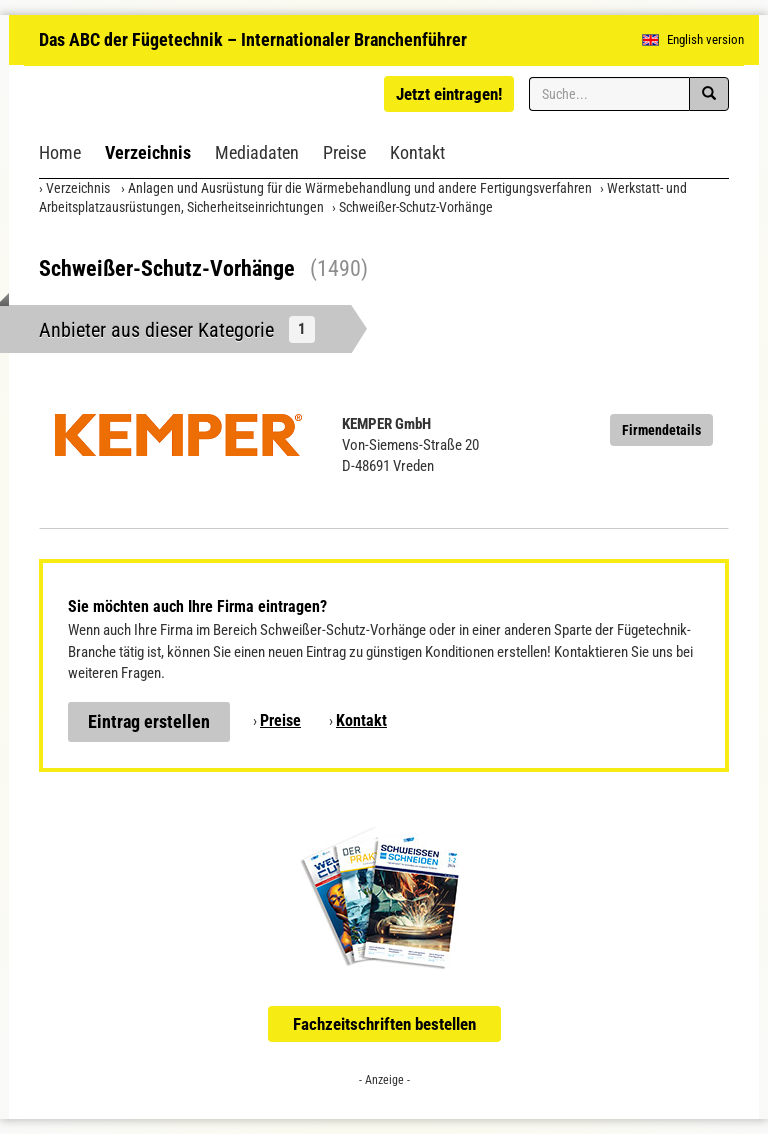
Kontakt (417, 152)
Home (60, 152)
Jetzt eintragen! (449, 94)
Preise (344, 152)
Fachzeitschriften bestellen (384, 1024)
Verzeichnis (148, 152)
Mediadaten (257, 152)
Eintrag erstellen (149, 721)
